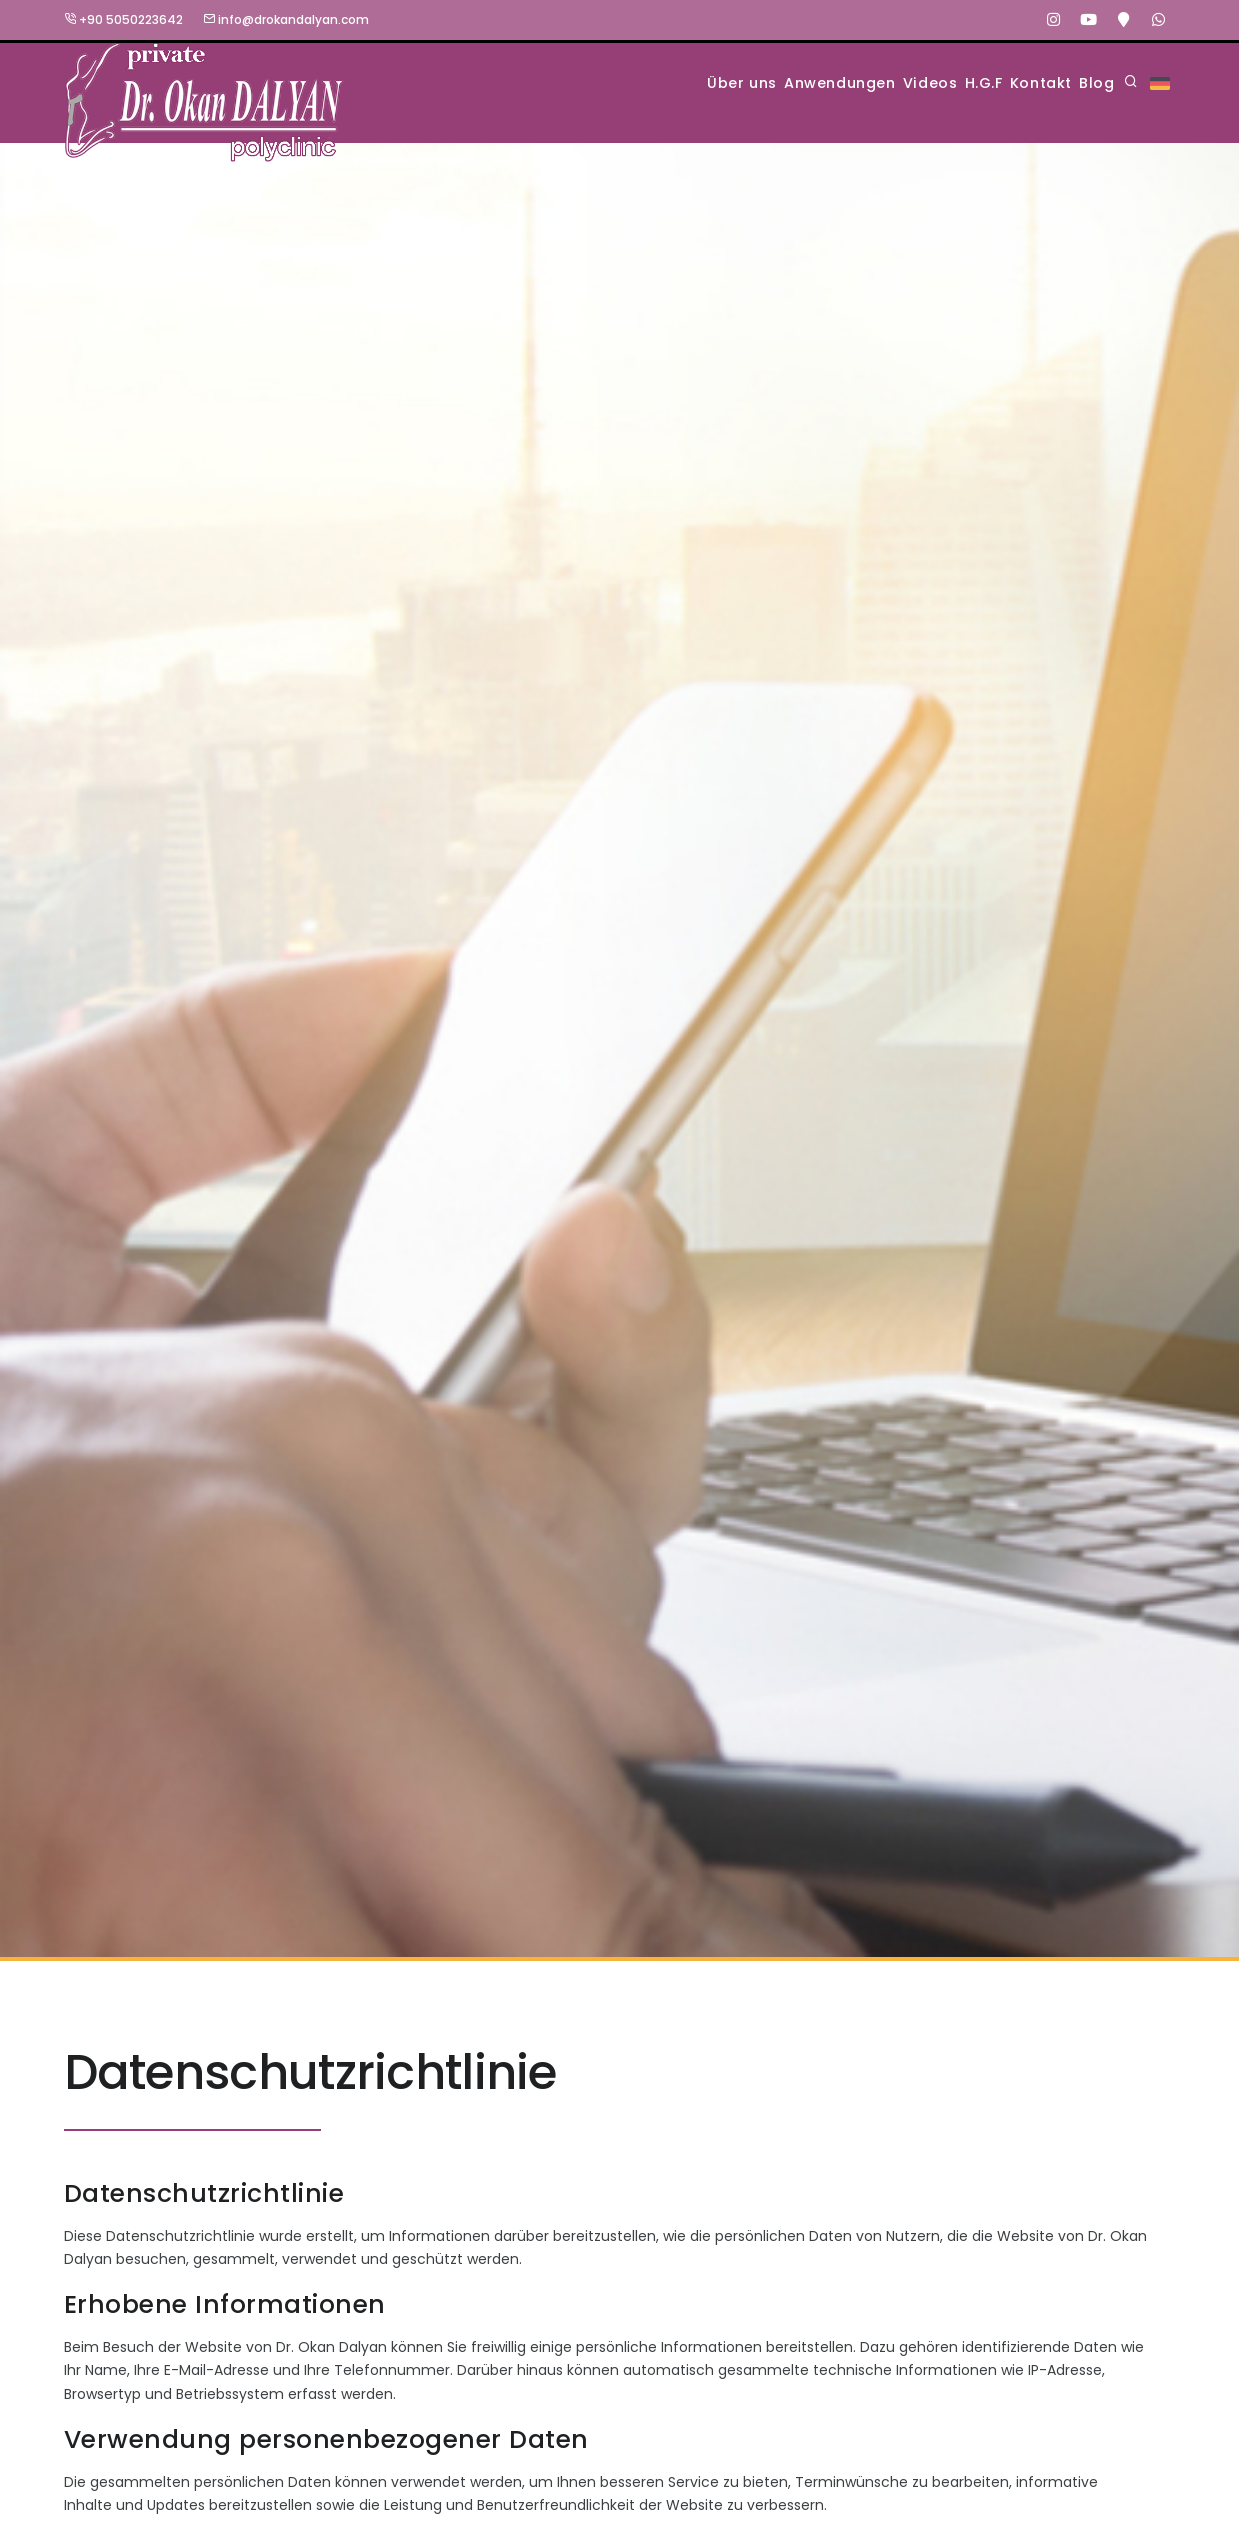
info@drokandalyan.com (286, 19)
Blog (1087, 82)
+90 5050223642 (123, 19)
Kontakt (1006, 82)
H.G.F (923, 82)
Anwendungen (727, 82)
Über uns (601, 82)
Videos (844, 82)
